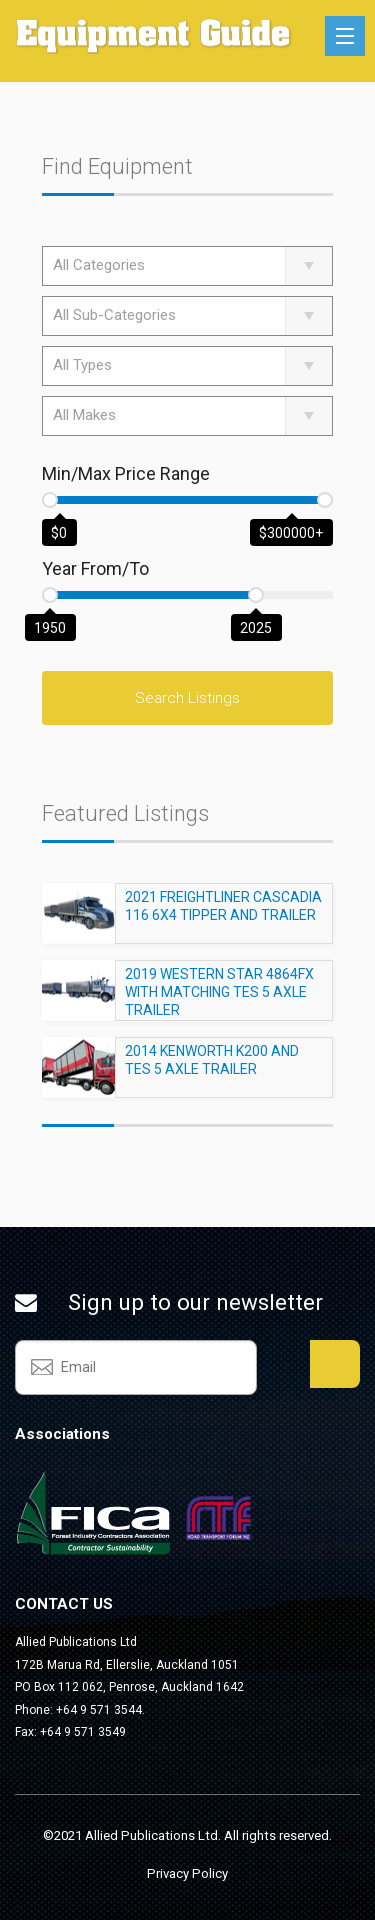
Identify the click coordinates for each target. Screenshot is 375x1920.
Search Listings (187, 698)
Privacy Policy (187, 1873)
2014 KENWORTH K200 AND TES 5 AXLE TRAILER (212, 1069)
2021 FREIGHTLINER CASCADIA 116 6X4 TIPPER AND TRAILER (223, 915)
